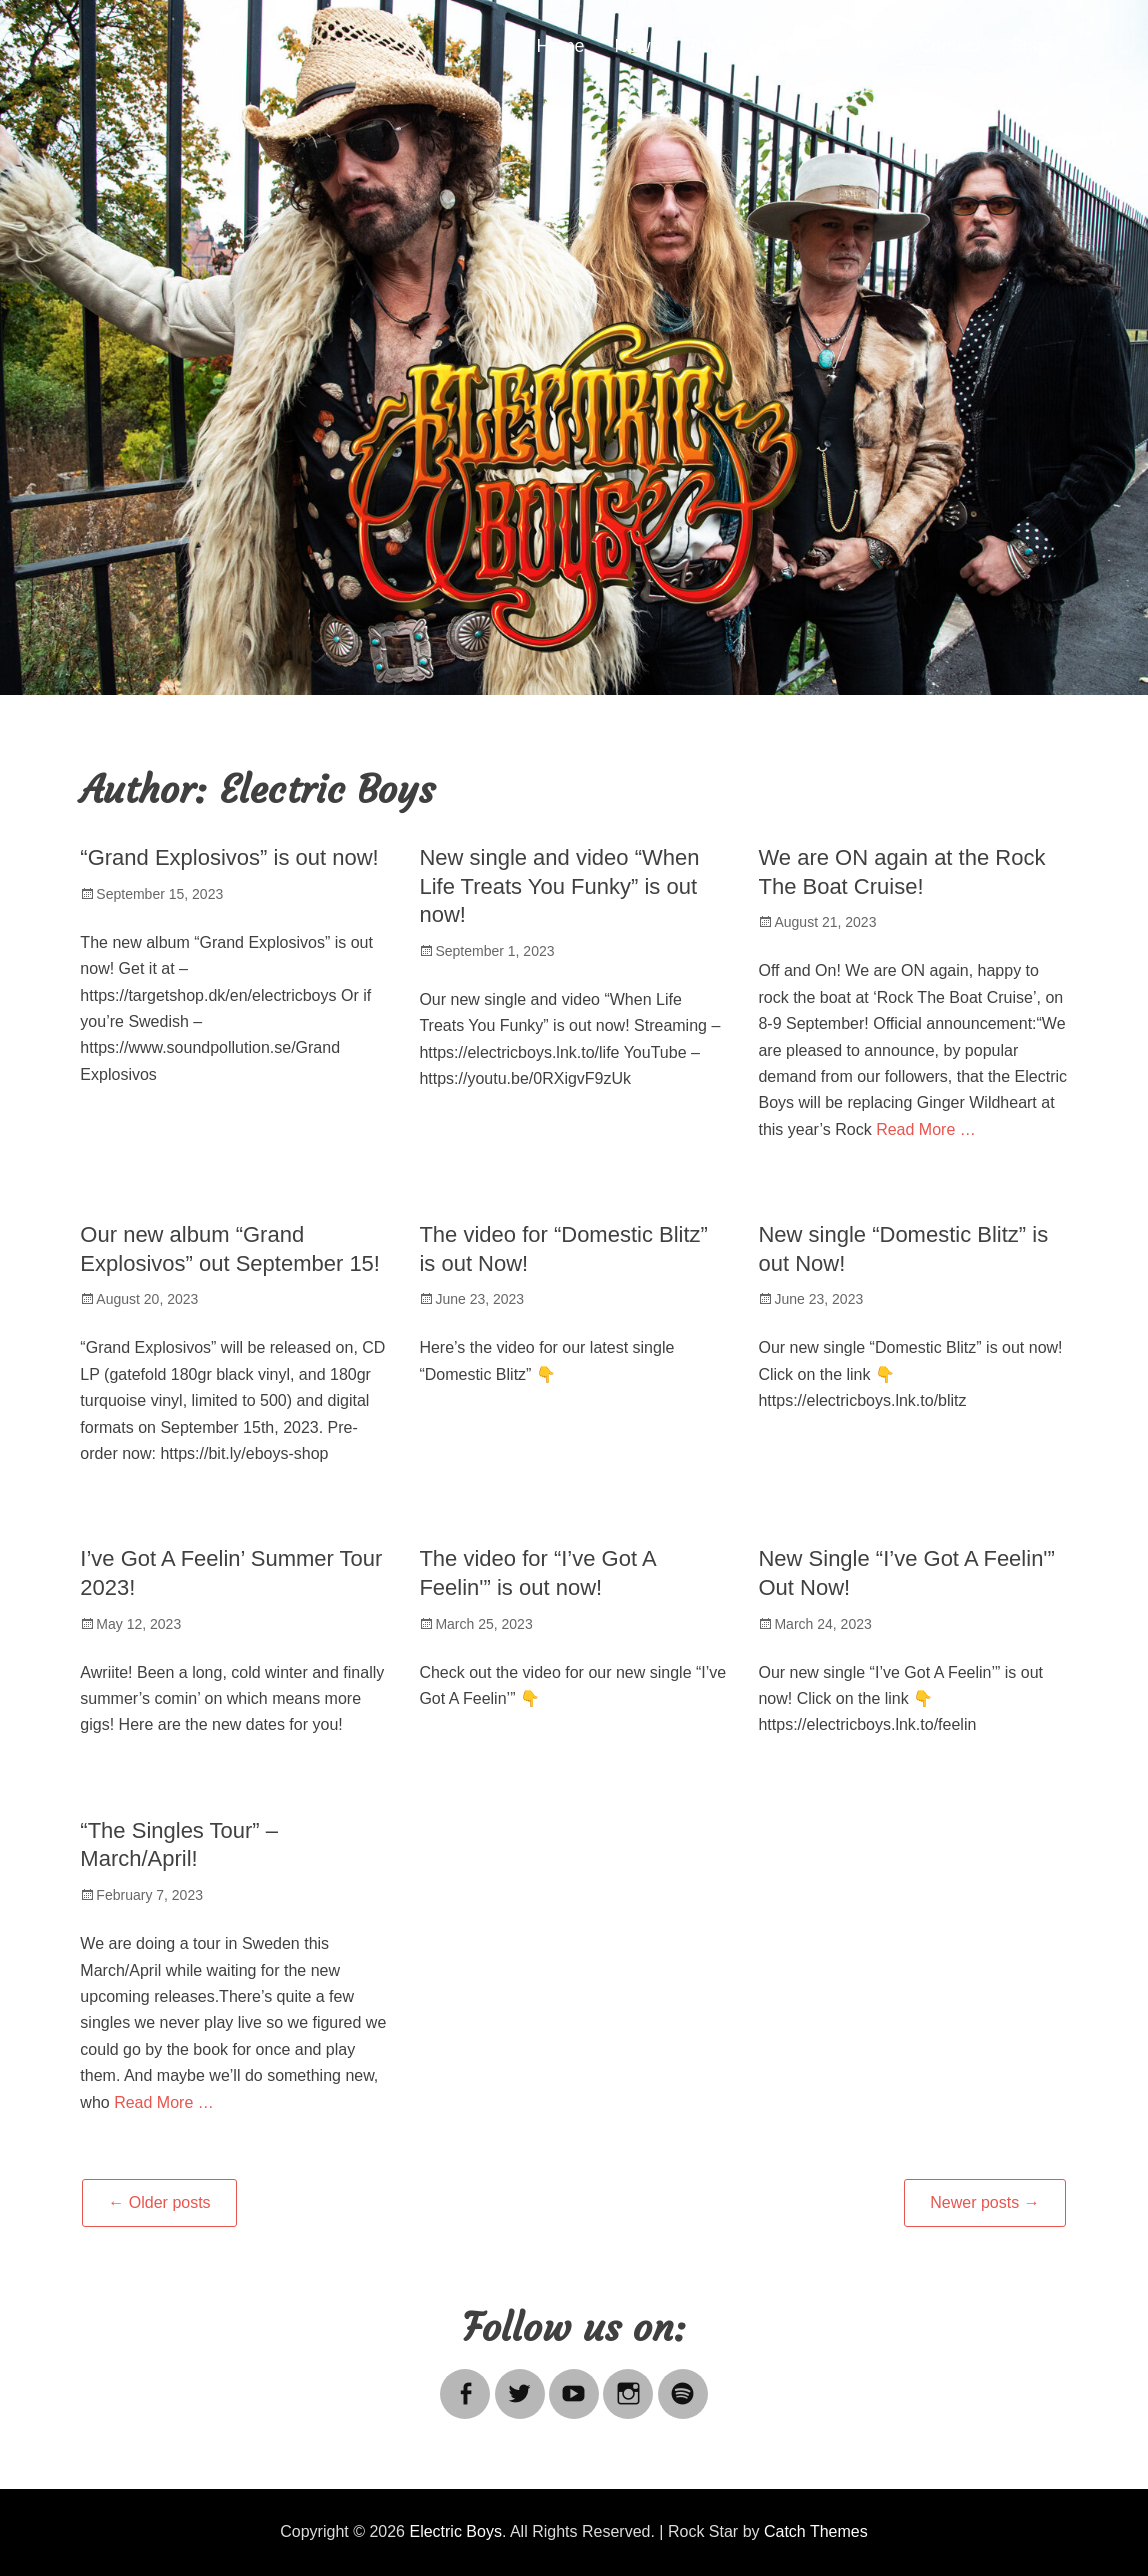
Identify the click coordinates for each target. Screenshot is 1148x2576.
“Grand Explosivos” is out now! (229, 857)
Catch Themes (816, 2531)
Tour (871, 46)
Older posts (159, 2202)
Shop (1032, 46)
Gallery (795, 46)
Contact (950, 46)
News (636, 46)
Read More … (926, 1129)
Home (560, 46)
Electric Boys (455, 2531)
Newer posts (984, 2202)
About (712, 46)
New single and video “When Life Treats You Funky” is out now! (559, 886)
